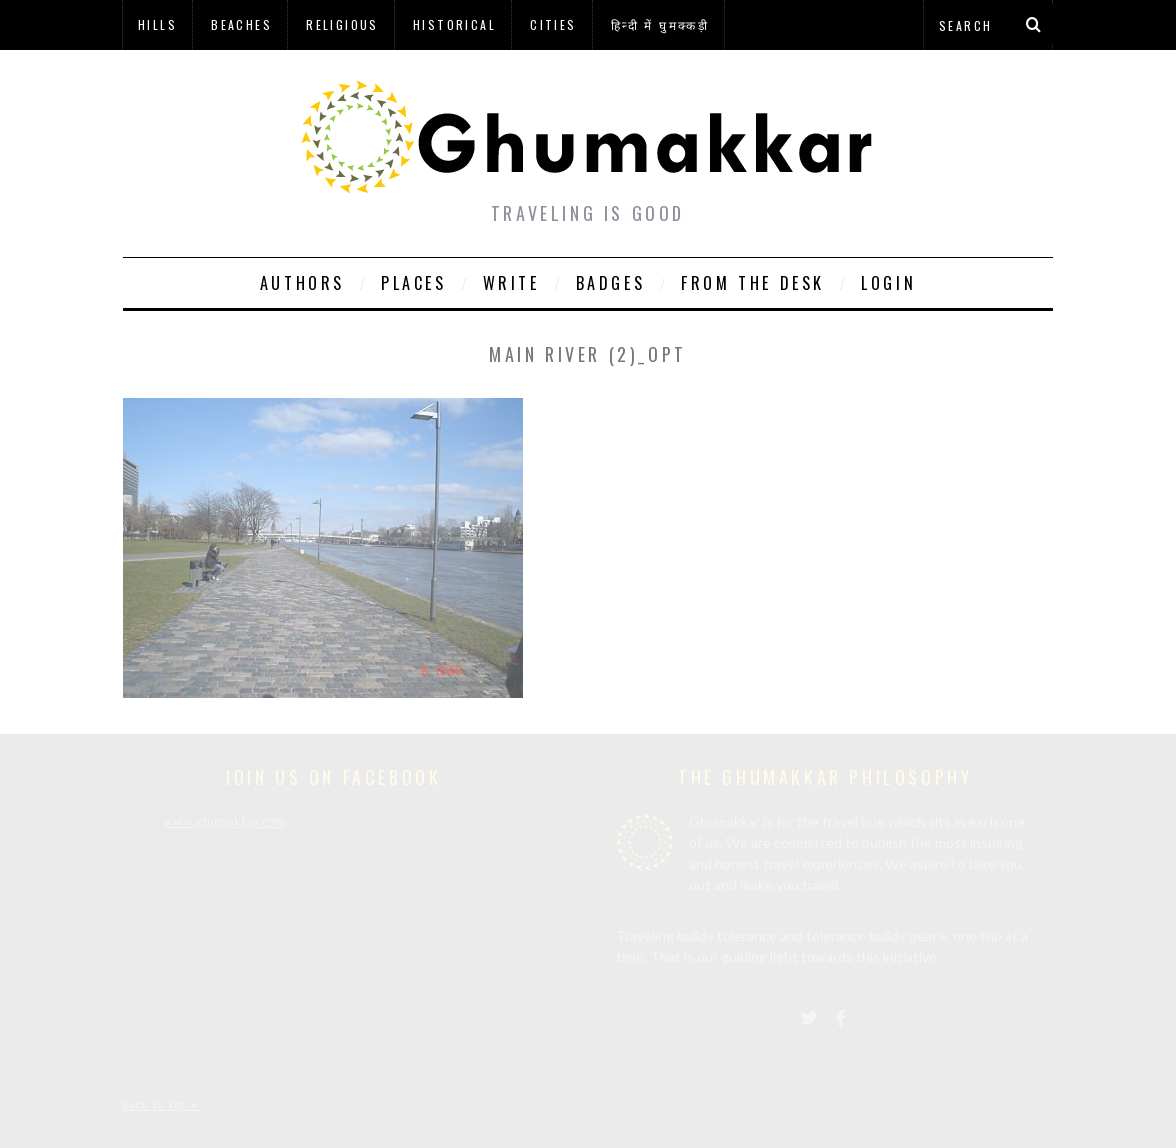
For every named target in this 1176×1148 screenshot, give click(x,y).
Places (414, 283)
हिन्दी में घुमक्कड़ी (660, 24)
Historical (454, 24)
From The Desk (753, 283)
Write (511, 283)
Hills (157, 24)
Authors (302, 283)
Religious (342, 24)
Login (888, 283)
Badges (611, 283)
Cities (553, 24)
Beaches (241, 24)
